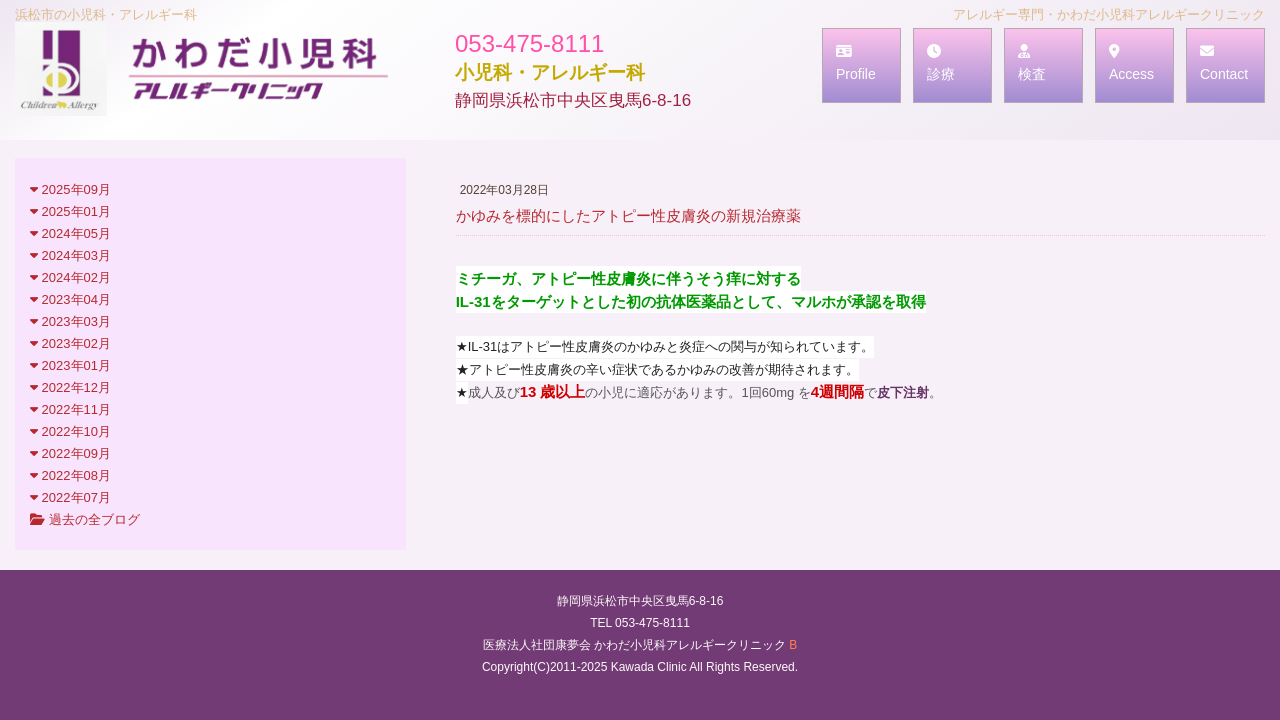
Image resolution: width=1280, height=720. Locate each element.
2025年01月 (70, 211)
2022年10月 (70, 431)
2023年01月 (70, 365)
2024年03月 (70, 255)
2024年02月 (70, 277)
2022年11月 (70, 409)
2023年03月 (70, 321)
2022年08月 (70, 475)
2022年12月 (70, 387)
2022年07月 (70, 497)
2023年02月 (70, 343)
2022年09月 (70, 453)
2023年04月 (70, 299)
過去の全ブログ (85, 519)
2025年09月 (70, 189)
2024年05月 (70, 233)
